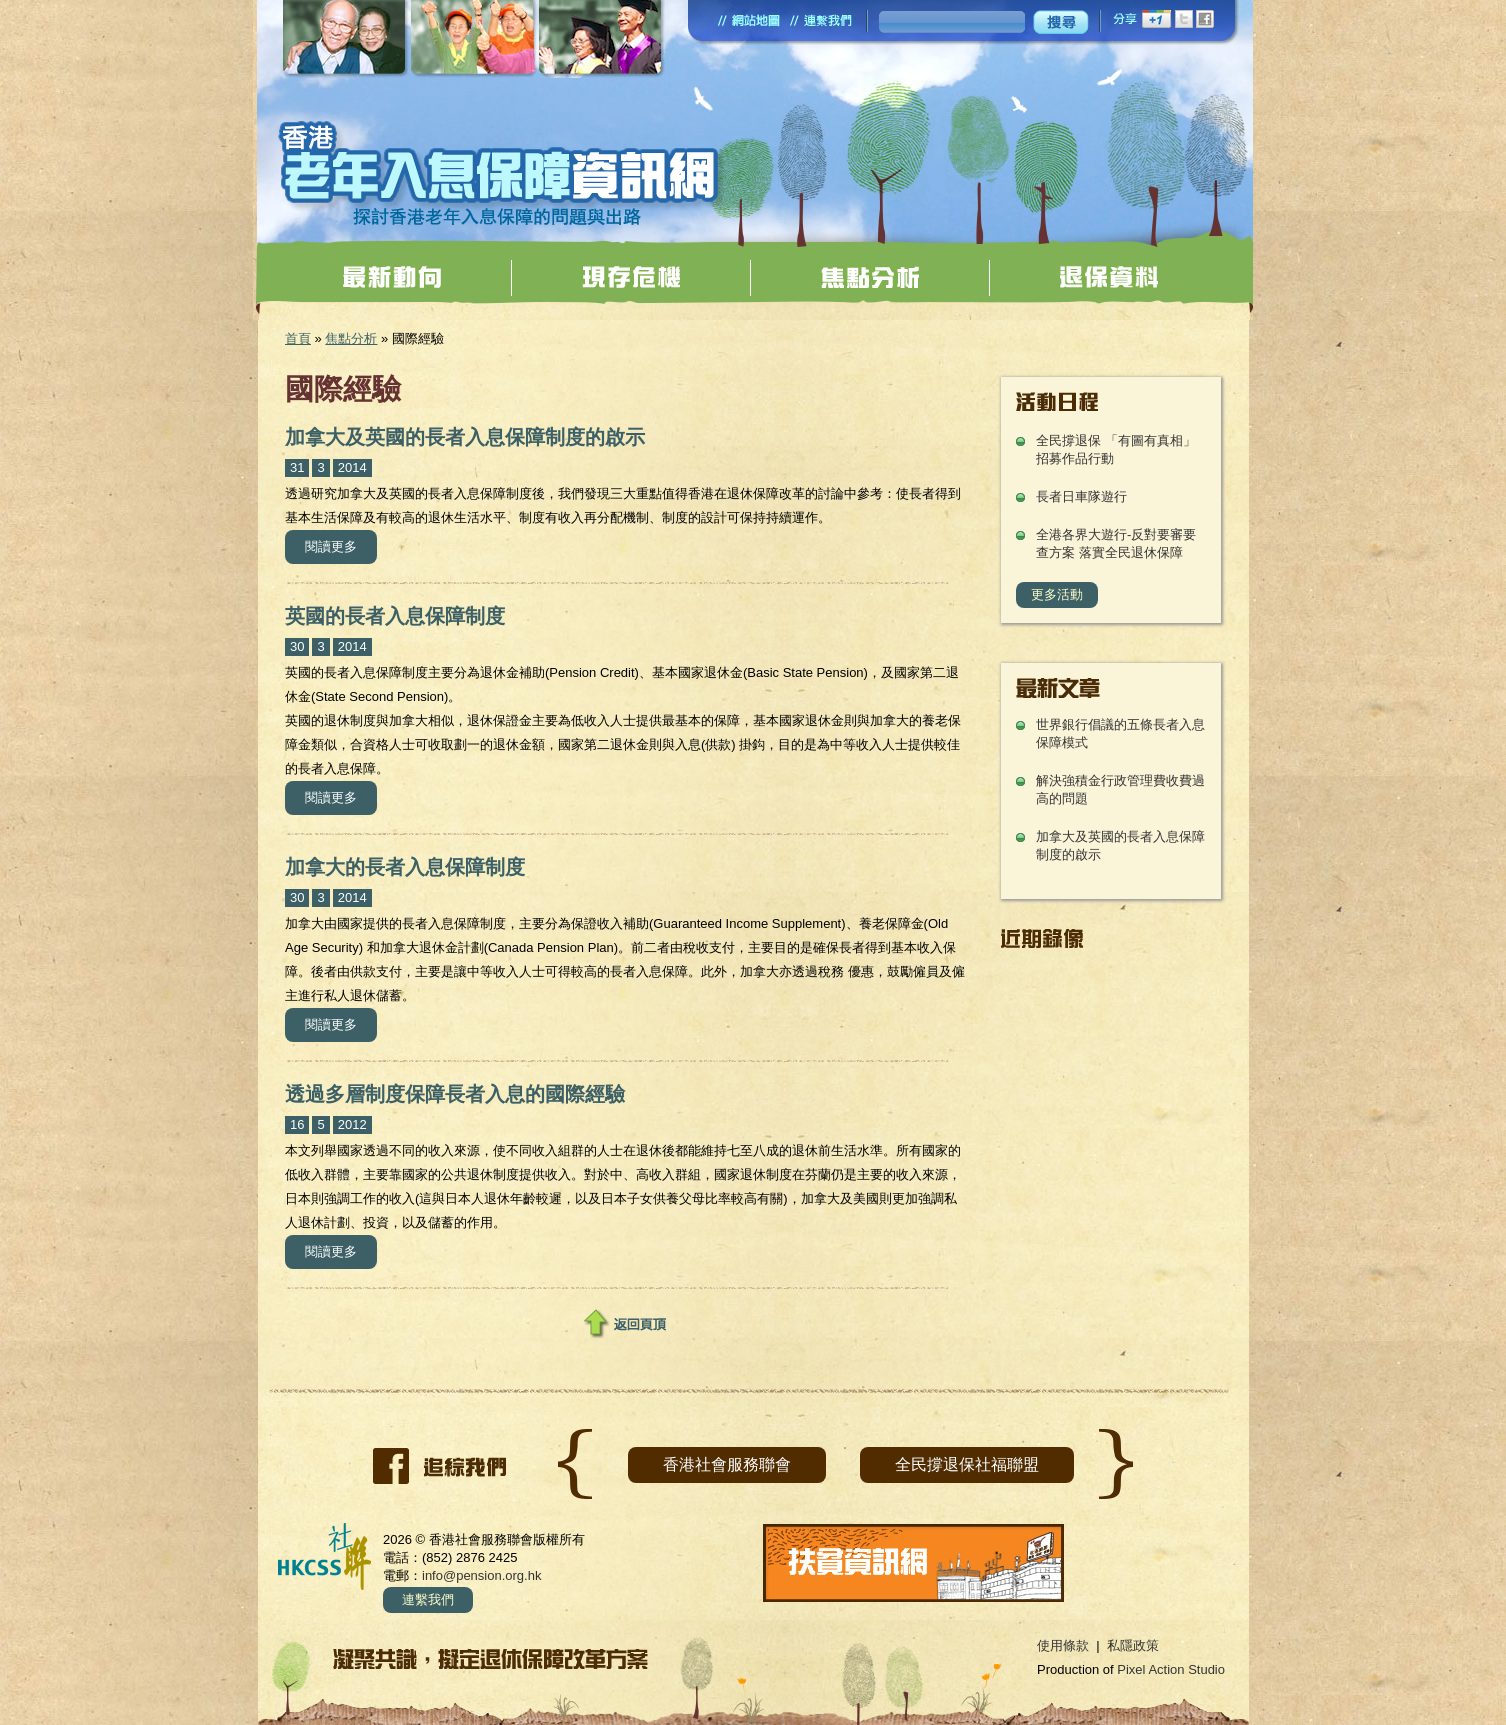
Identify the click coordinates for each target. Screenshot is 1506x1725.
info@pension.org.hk (481, 1575)
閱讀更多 (341, 544)
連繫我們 (428, 1599)
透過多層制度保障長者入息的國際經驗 (455, 1094)
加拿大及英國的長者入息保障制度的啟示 (465, 437)
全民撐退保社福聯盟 (967, 1464)
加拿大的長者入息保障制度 (405, 867)
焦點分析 (351, 338)
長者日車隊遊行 (1081, 496)
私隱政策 (1133, 1645)
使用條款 (1063, 1645)
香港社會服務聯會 (727, 1464)
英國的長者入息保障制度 (395, 616)
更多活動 (1057, 594)
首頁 (298, 338)
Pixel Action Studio (1171, 1669)
